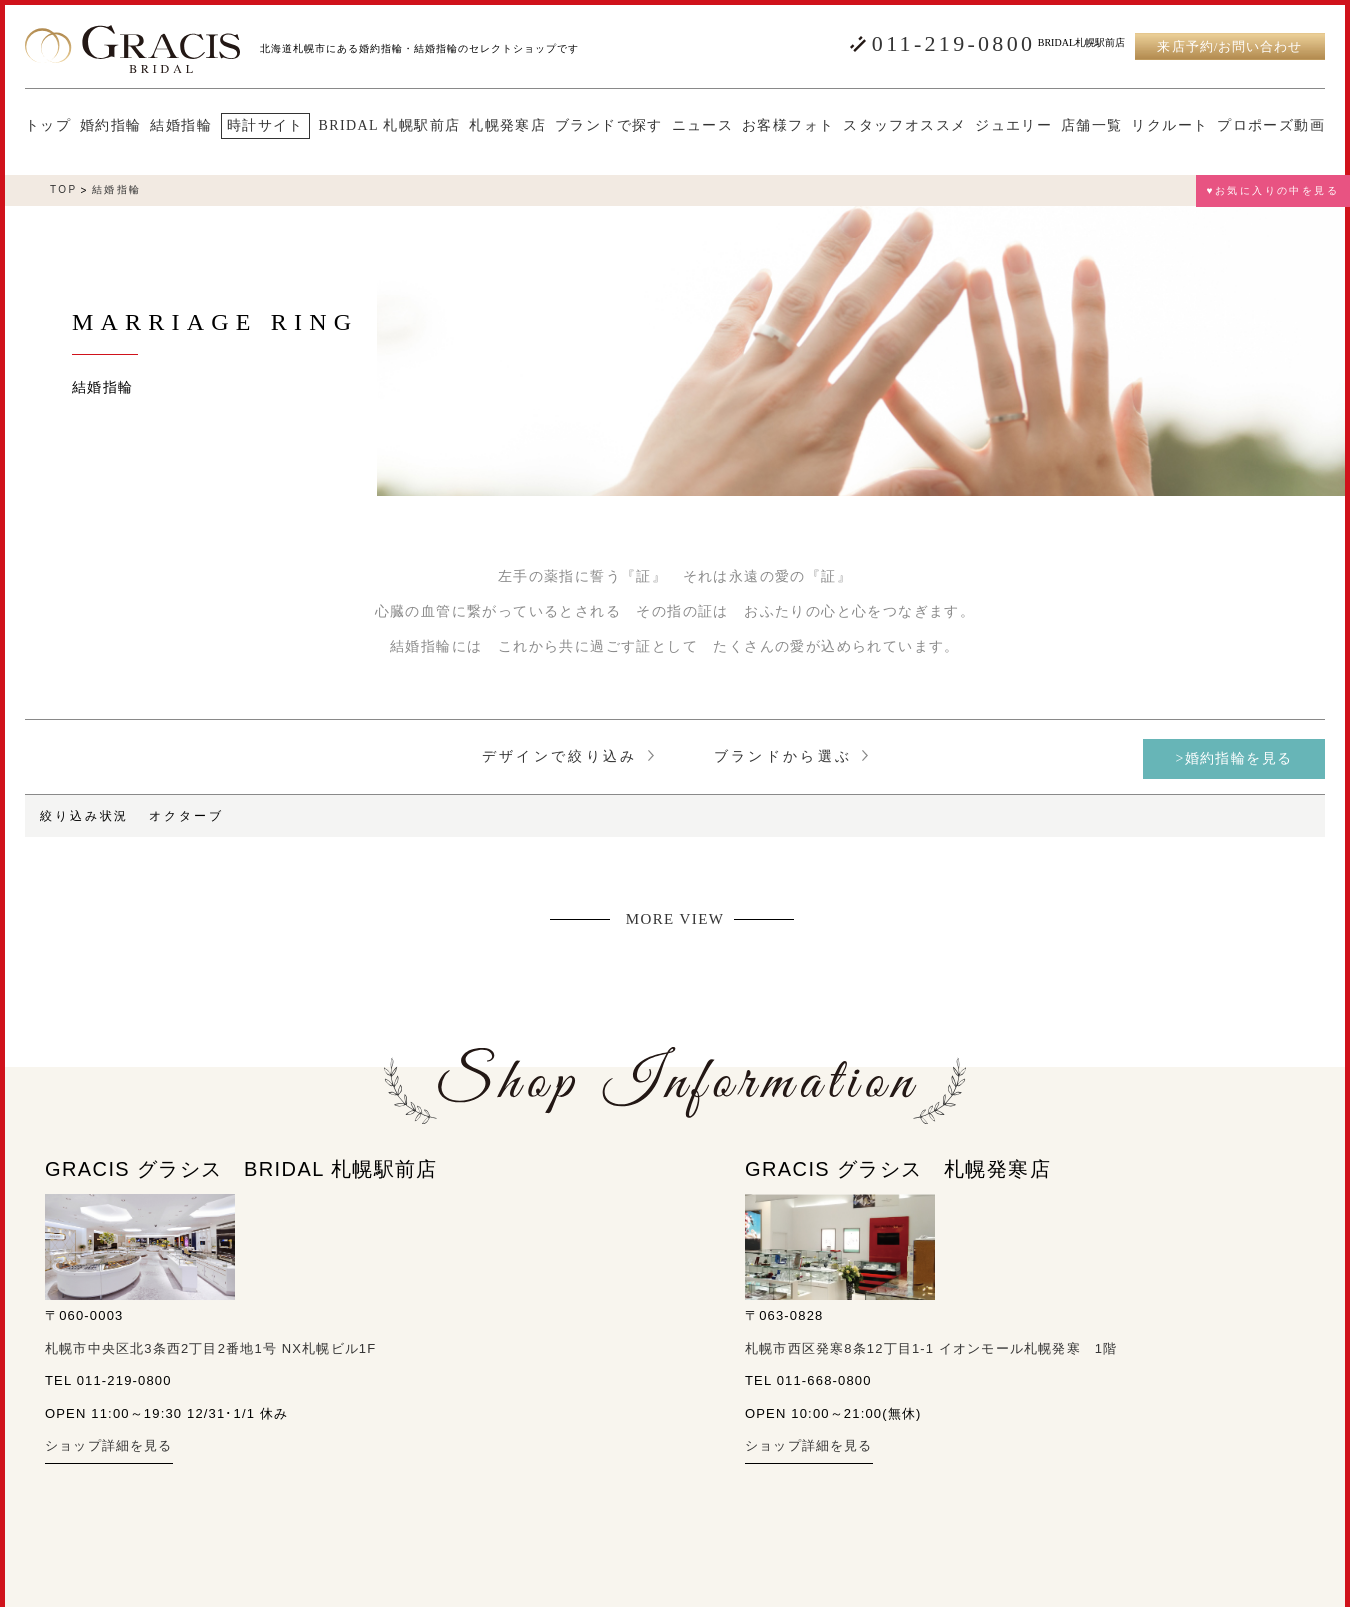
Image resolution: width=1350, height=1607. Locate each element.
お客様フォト (788, 126)
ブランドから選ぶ (791, 756)
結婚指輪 (181, 126)
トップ (48, 126)
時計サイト (265, 125)
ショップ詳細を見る (109, 1445)
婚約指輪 (111, 126)
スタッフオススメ (904, 126)
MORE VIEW (675, 919)
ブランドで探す (609, 126)
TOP (64, 190)
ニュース (703, 126)
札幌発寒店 (507, 126)
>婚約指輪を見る (1233, 758)
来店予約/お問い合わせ (1229, 46)
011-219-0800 (953, 44)
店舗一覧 (1092, 126)
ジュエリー (1013, 126)
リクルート (1169, 126)
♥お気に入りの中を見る (1273, 190)
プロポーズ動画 (1271, 126)
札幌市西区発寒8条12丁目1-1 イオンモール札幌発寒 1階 (931, 1348)
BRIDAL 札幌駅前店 (390, 126)
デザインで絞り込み (568, 756)
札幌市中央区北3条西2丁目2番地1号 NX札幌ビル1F (210, 1348)
